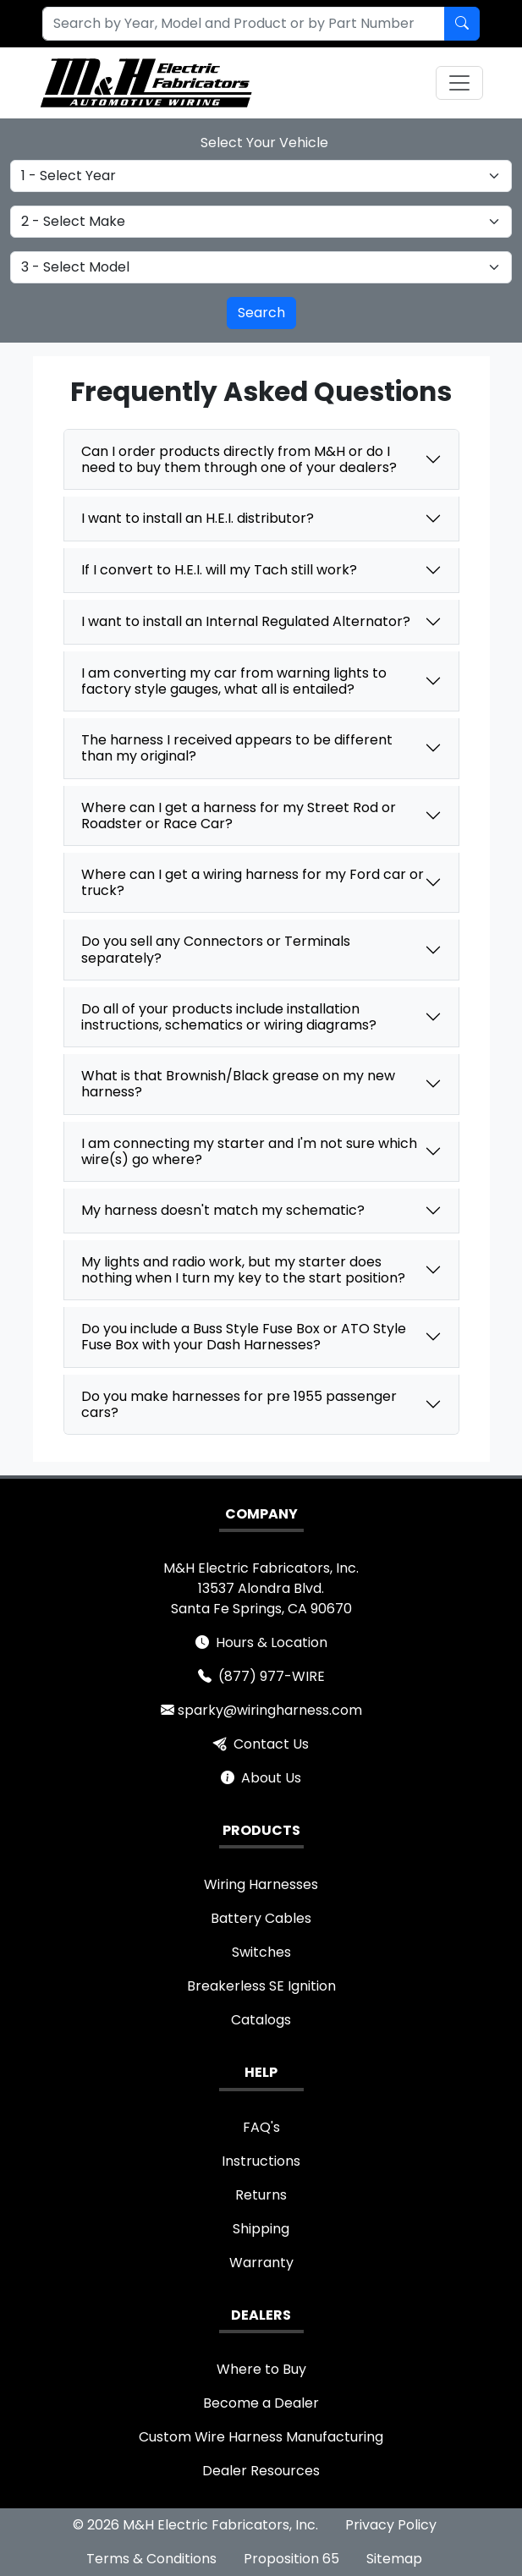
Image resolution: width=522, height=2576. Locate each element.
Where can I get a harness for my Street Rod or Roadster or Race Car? (238, 815)
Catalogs (261, 2019)
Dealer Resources (261, 2470)
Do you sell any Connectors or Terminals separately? (215, 949)
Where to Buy (261, 2369)
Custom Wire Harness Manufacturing (261, 2437)
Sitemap (394, 2558)
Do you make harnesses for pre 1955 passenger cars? (239, 1404)
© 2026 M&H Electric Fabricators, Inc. (195, 2525)
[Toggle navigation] (459, 83)
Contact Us (271, 1744)
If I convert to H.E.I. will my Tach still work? (219, 569)
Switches (261, 1952)
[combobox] (233, 24)
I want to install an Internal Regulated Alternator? (245, 621)
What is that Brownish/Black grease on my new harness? (238, 1083)
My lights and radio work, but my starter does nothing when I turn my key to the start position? (243, 1270)
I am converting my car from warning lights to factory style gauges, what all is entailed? (234, 681)
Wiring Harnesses (261, 1884)
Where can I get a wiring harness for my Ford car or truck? (252, 882)
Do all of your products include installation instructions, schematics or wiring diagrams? (228, 1017)
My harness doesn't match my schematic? (223, 1210)
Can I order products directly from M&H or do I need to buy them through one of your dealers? (239, 459)
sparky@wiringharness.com (270, 1710)
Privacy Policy (391, 2525)
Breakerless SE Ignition (261, 1986)
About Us (271, 1778)
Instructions (261, 2161)
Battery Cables (261, 1918)
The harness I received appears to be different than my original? (237, 748)
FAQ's (261, 2127)
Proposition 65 (291, 2558)
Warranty (261, 2262)
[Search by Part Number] (462, 24)
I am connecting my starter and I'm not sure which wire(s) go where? (249, 1151)
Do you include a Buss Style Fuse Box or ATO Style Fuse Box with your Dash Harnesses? (243, 1336)
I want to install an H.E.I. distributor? (197, 518)
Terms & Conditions (151, 2558)
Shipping (261, 2228)
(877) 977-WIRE (271, 1676)
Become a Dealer (261, 2403)
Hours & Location (271, 1642)
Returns (261, 2195)
